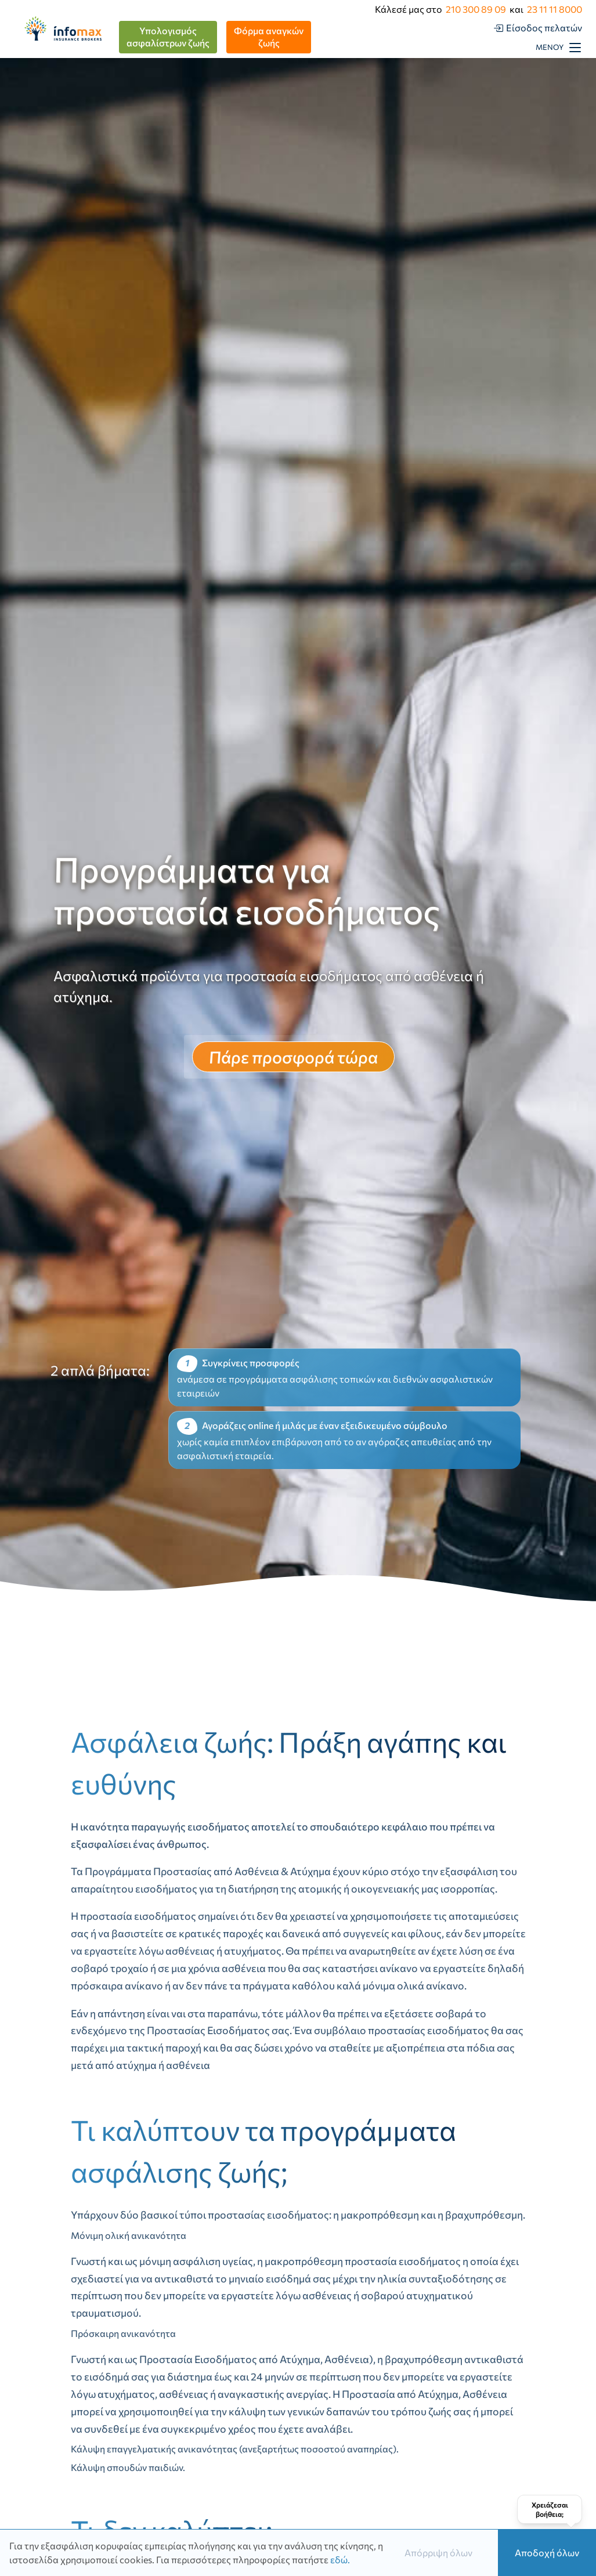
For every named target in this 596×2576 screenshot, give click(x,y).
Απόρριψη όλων (438, 2552)
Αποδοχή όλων (547, 2552)
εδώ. (340, 2559)
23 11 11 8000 (554, 9)
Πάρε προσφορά (293, 1057)
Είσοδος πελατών (544, 27)
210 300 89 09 (476, 9)
